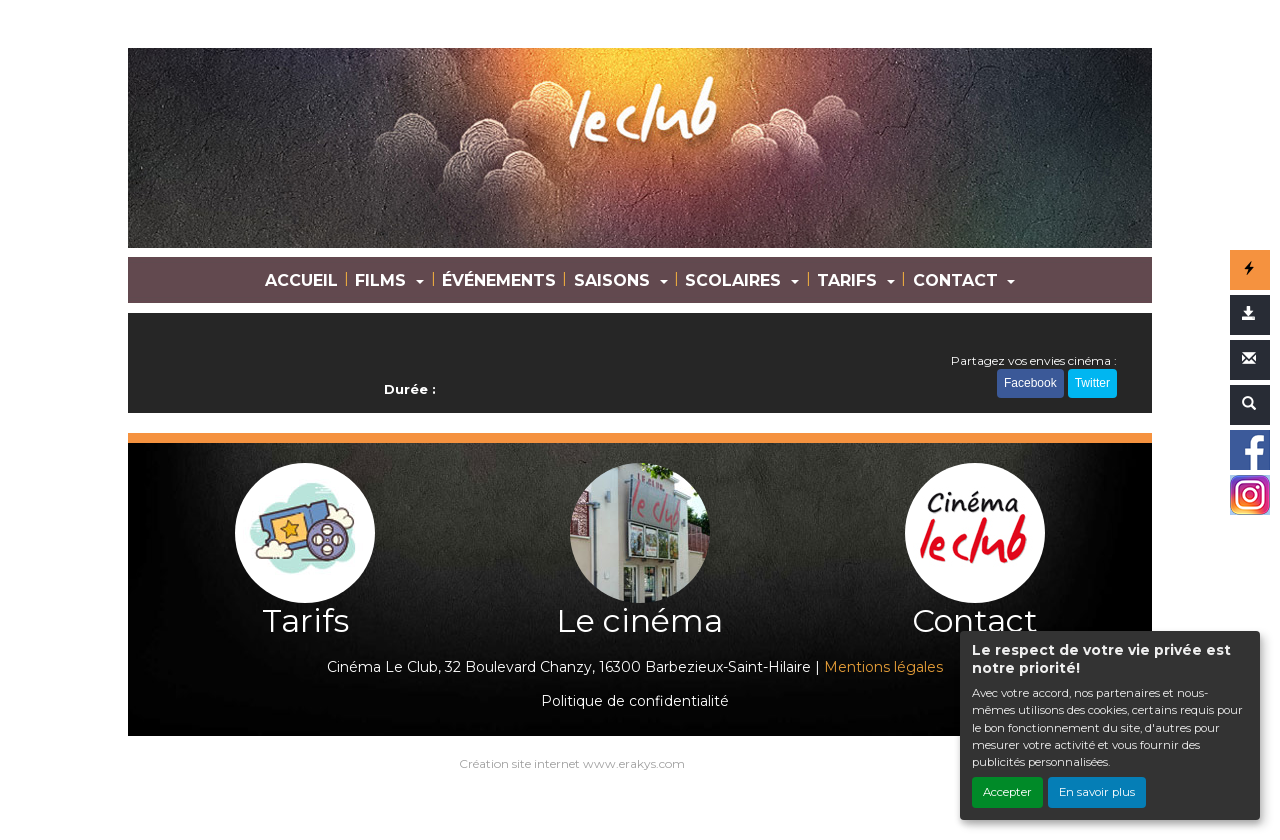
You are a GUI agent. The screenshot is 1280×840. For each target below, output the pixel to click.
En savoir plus (1097, 792)
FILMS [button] (383, 280)
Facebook (1030, 383)
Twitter (1092, 383)
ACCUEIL (301, 280)
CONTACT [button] (958, 280)
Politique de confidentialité (635, 701)
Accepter (1007, 792)
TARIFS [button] (849, 280)
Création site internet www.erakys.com (572, 763)
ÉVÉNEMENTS (499, 280)
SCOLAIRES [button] (735, 280)
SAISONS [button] (614, 280)
